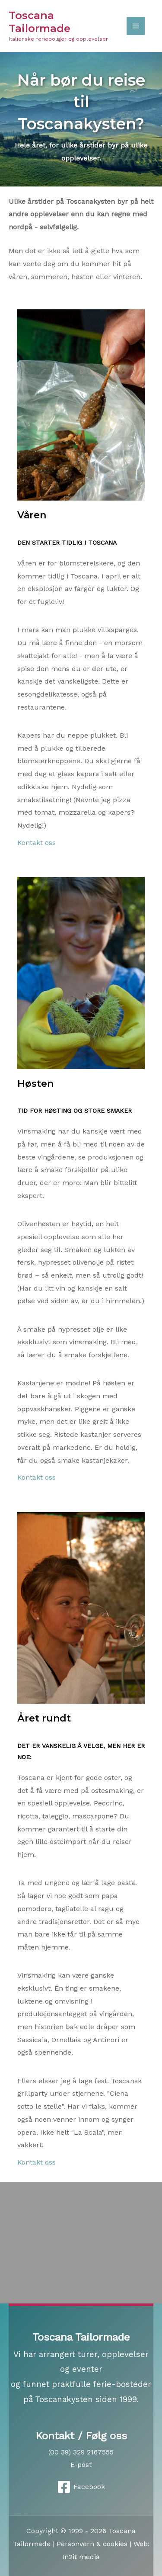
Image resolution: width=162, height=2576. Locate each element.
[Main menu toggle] (136, 26)
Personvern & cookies (92, 2544)
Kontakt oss (36, 842)
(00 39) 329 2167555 (81, 2452)
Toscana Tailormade (39, 22)
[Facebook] (81, 2487)
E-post (81, 2464)
